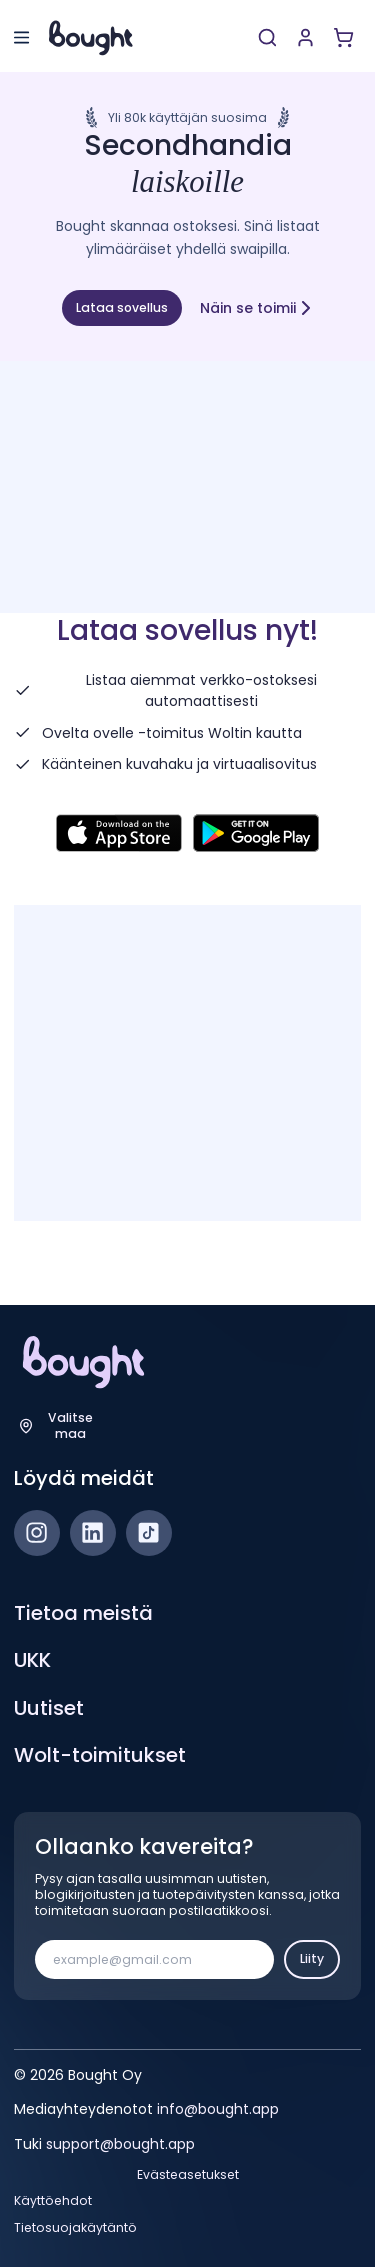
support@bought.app (120, 2144)
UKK (32, 1660)
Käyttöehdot (53, 2201)
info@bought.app (218, 2109)
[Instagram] (37, 1533)
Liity (312, 1958)
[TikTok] (149, 1533)
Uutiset (49, 1708)
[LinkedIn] (93, 1533)
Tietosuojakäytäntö (75, 2228)
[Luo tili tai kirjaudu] (305, 37)
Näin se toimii (257, 307)
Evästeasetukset (188, 2175)
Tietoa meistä (83, 1613)
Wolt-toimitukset (100, 1755)
